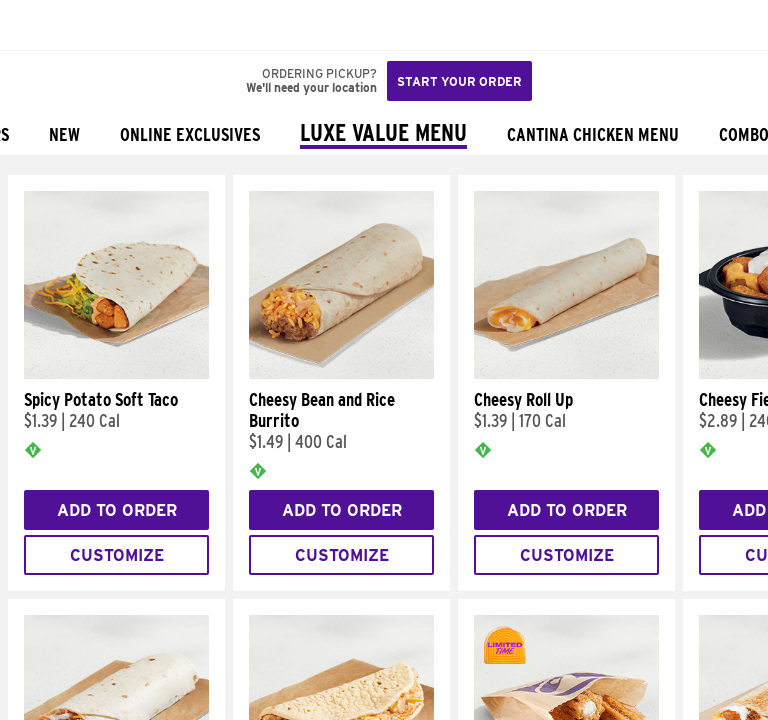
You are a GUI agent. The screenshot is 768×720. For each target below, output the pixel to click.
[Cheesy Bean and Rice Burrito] (341, 374)
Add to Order (117, 510)
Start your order (459, 81)
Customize (117, 555)
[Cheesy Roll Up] (566, 374)
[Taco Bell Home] (35, 25)
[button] (82, 25)
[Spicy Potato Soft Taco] (116, 374)
